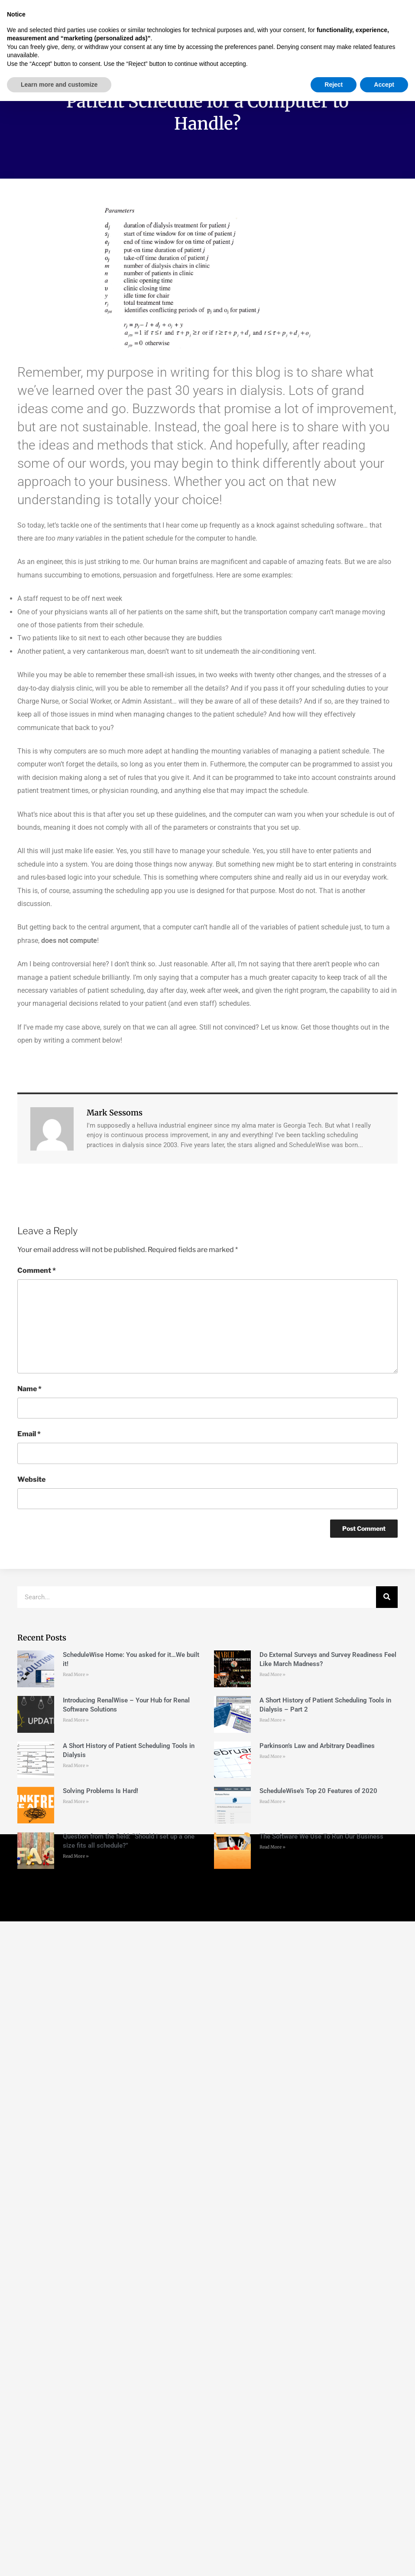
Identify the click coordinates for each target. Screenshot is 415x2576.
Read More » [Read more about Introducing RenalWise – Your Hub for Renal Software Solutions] (76, 1720)
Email (29, 1434)
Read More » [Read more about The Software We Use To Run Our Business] (272, 1847)
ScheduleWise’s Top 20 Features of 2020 (318, 1791)
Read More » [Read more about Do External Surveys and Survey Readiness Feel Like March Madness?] (272, 1674)
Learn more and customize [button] (59, 2559)
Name (29, 1389)
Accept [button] (384, 2559)
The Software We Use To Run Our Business (321, 1836)
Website (31, 1479)
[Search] (387, 1597)
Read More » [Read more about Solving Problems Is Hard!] (76, 1801)
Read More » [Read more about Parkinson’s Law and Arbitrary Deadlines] (272, 1756)
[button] (166, 23)
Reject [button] (333, 2559)
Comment (36, 1270)
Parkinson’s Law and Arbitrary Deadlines (317, 1746)
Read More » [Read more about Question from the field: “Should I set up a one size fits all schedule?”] (76, 1856)
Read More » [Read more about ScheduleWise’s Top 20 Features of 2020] (272, 1801)
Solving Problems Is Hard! (100, 1791)
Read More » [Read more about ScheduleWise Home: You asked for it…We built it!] (76, 1674)
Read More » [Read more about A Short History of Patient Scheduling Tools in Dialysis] (76, 1765)
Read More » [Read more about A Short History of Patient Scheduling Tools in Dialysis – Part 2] (272, 1720)
